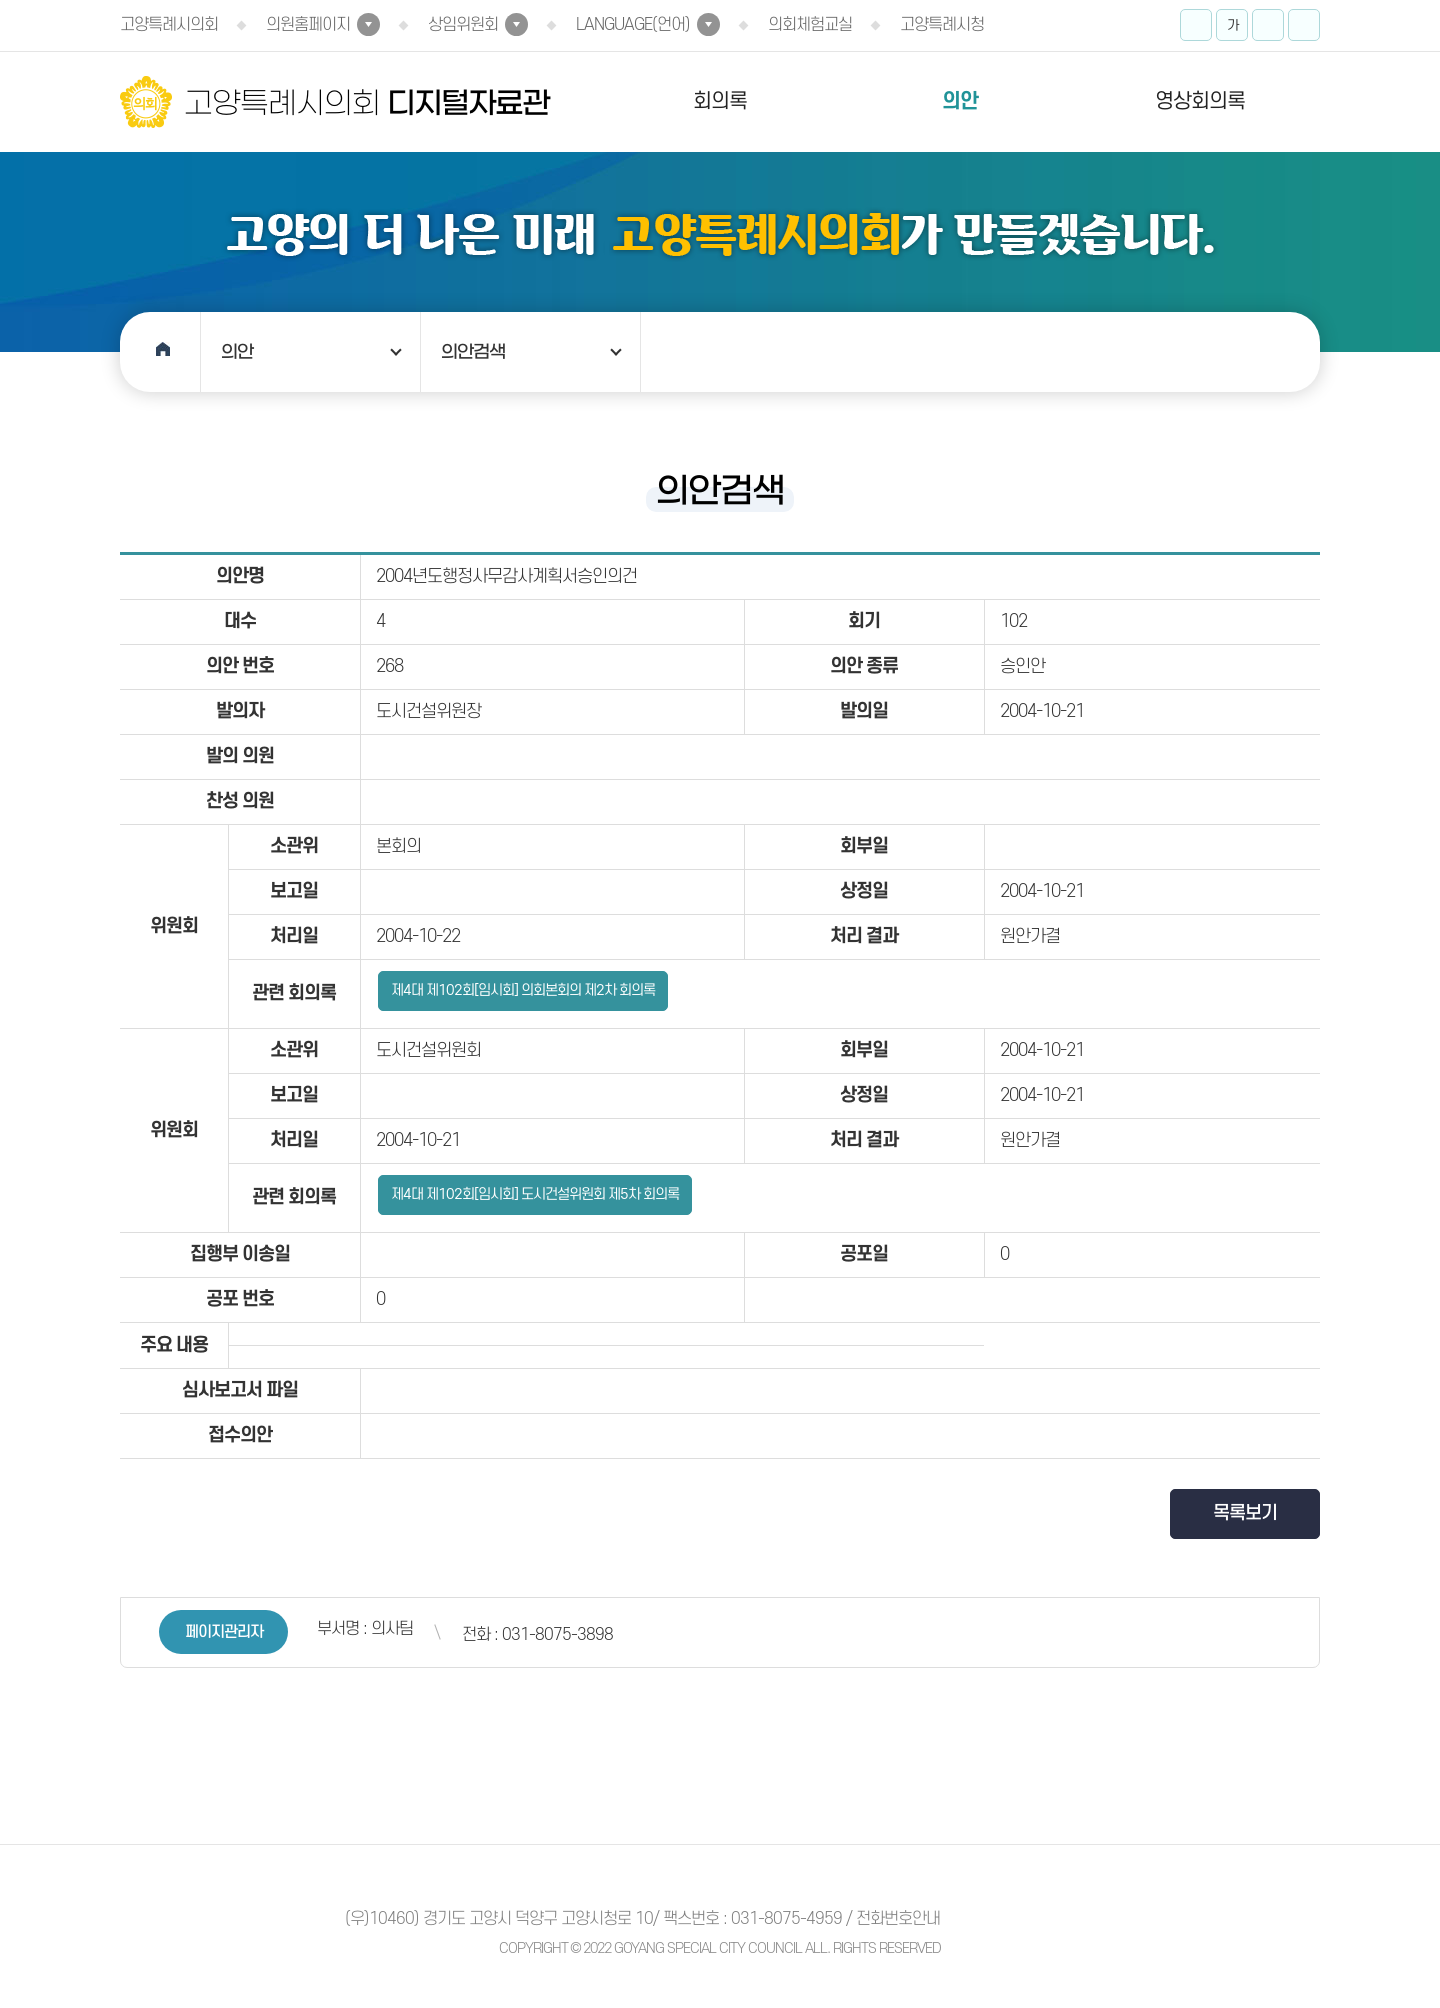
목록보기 (1245, 1513)
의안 (960, 101)
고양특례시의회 (169, 25)
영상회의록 (1200, 101)
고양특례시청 (942, 25)
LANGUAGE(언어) (633, 25)
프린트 (1304, 25)
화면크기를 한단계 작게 (1268, 25)
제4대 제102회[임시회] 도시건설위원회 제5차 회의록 (535, 1194)
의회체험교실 (810, 25)
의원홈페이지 (308, 25)
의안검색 (473, 352)
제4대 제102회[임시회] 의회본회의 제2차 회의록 (523, 990)
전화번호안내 (898, 1919)
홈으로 (160, 352)
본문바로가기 (0, 0)
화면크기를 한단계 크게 (1196, 25)
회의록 (720, 101)
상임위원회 (463, 25)
